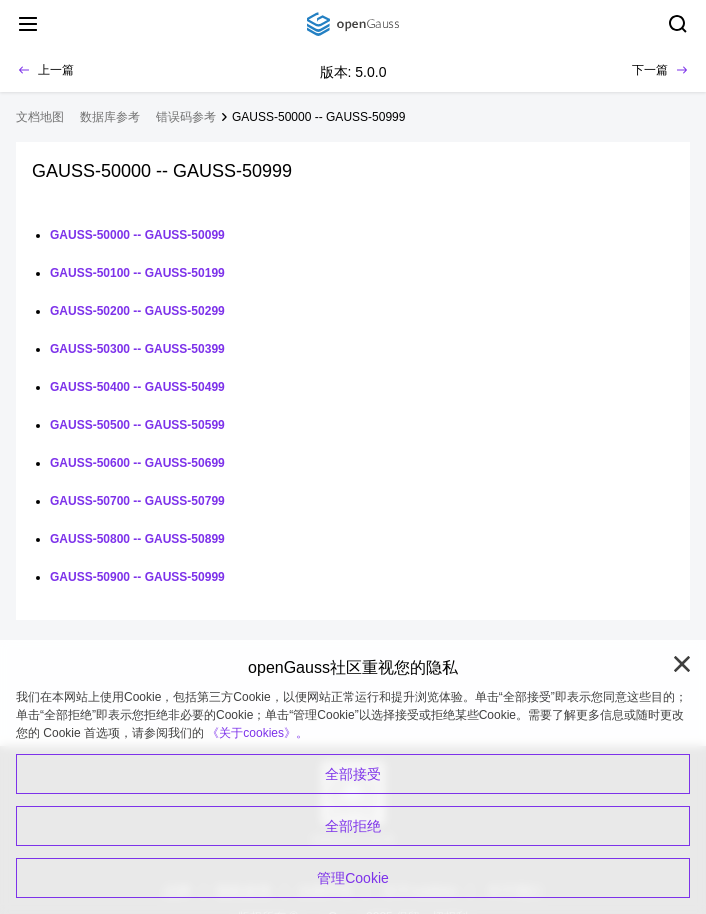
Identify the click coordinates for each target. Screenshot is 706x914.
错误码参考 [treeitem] (186, 117)
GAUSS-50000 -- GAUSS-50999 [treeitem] (318, 117)
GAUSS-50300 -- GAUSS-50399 (137, 349)
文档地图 (40, 117)
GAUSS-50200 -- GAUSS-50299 (137, 311)
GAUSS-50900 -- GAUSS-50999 (137, 577)
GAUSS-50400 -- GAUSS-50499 (137, 387)
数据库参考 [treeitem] (110, 117)
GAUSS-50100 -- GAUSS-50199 (137, 273)
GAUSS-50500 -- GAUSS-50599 (137, 425)
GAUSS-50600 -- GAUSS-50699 (137, 463)
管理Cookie (353, 878)
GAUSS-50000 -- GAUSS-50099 (137, 235)
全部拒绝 (353, 826)
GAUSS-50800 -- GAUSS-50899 (137, 539)
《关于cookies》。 (257, 733)
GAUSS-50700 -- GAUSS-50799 (137, 501)
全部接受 (353, 774)
